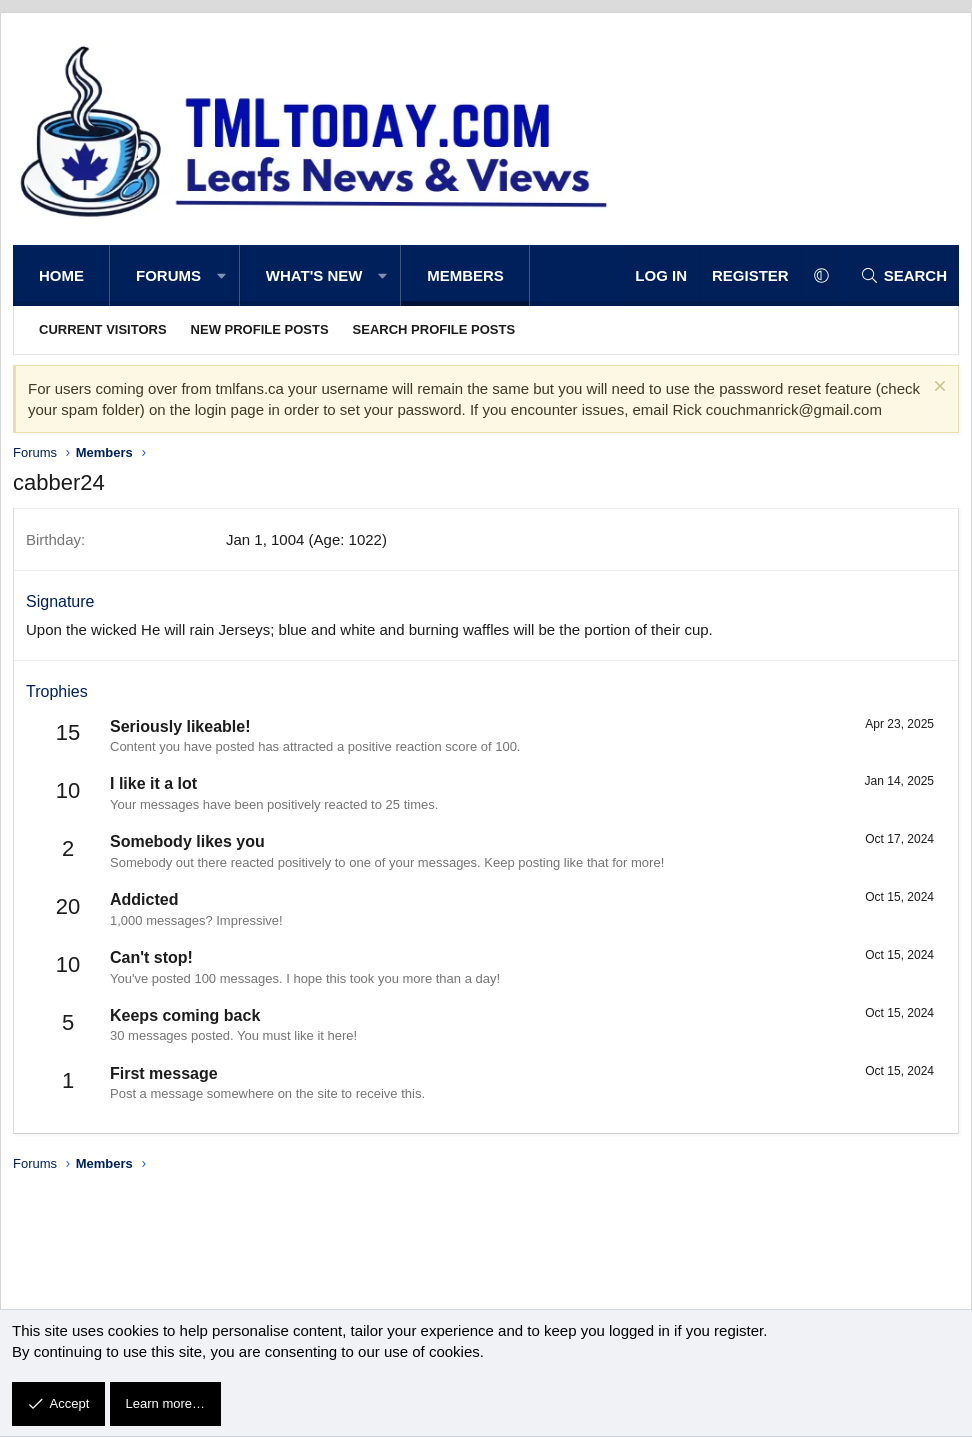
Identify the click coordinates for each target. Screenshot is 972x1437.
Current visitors (103, 329)
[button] (221, 275)
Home (61, 275)
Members (465, 275)
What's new (314, 275)
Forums (168, 275)
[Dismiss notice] (937, 388)
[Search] (903, 275)
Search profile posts (434, 329)
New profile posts (260, 329)
